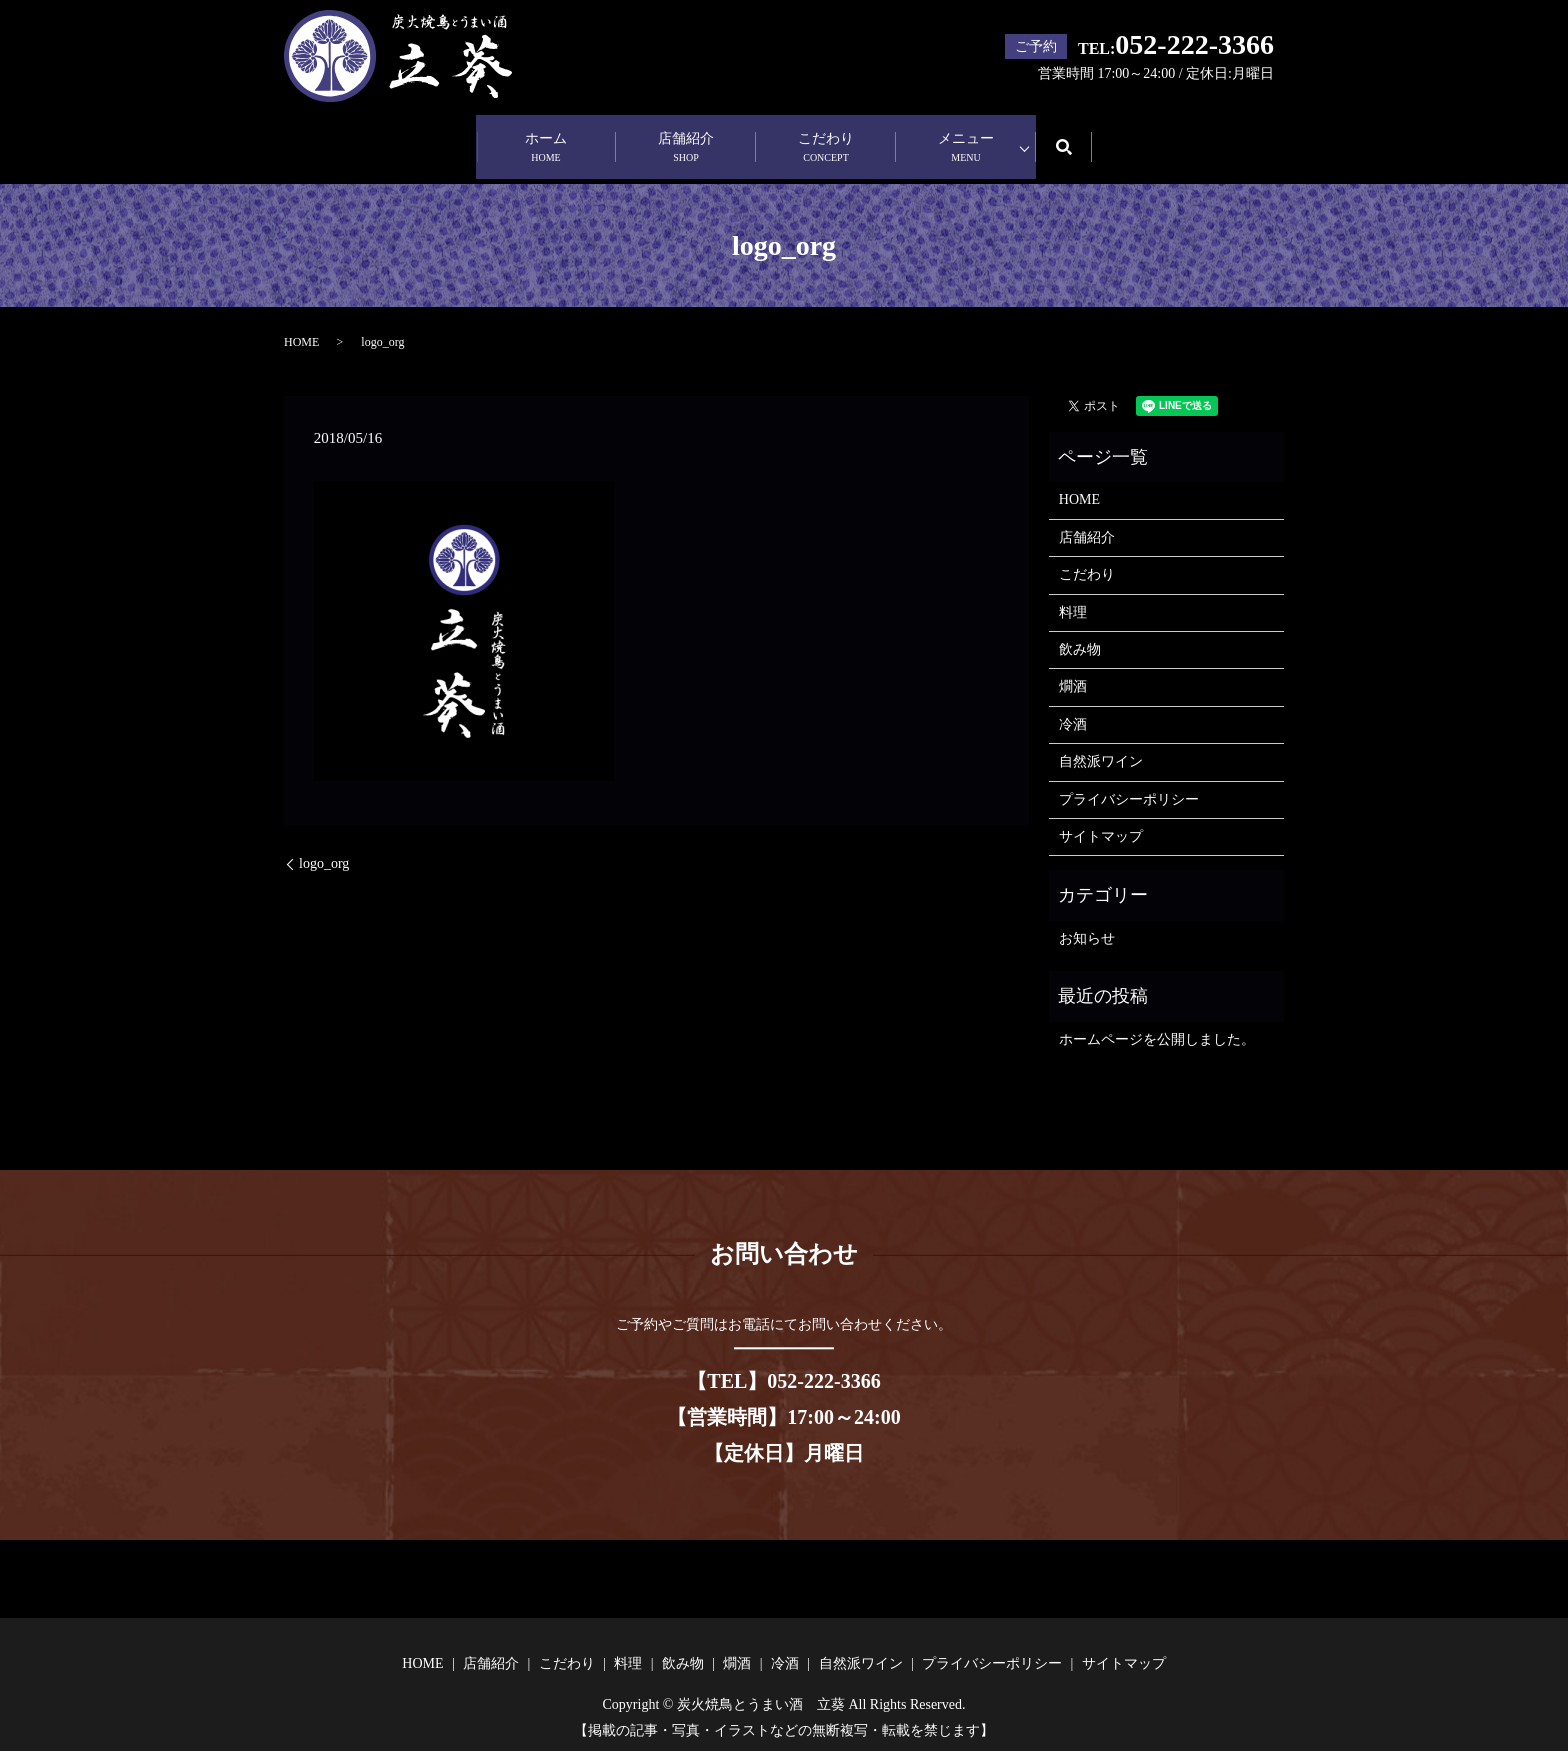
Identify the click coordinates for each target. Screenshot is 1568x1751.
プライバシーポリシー (1129, 779)
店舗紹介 (686, 138)
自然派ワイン (1101, 742)
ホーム (546, 138)
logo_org (324, 844)
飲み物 (1080, 630)
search (1078, 136)
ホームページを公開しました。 (1157, 1019)
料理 (1073, 592)
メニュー (966, 138)
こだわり (826, 138)
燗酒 (1073, 667)
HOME (301, 323)
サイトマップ (1101, 816)
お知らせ (1087, 918)
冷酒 (1073, 704)
